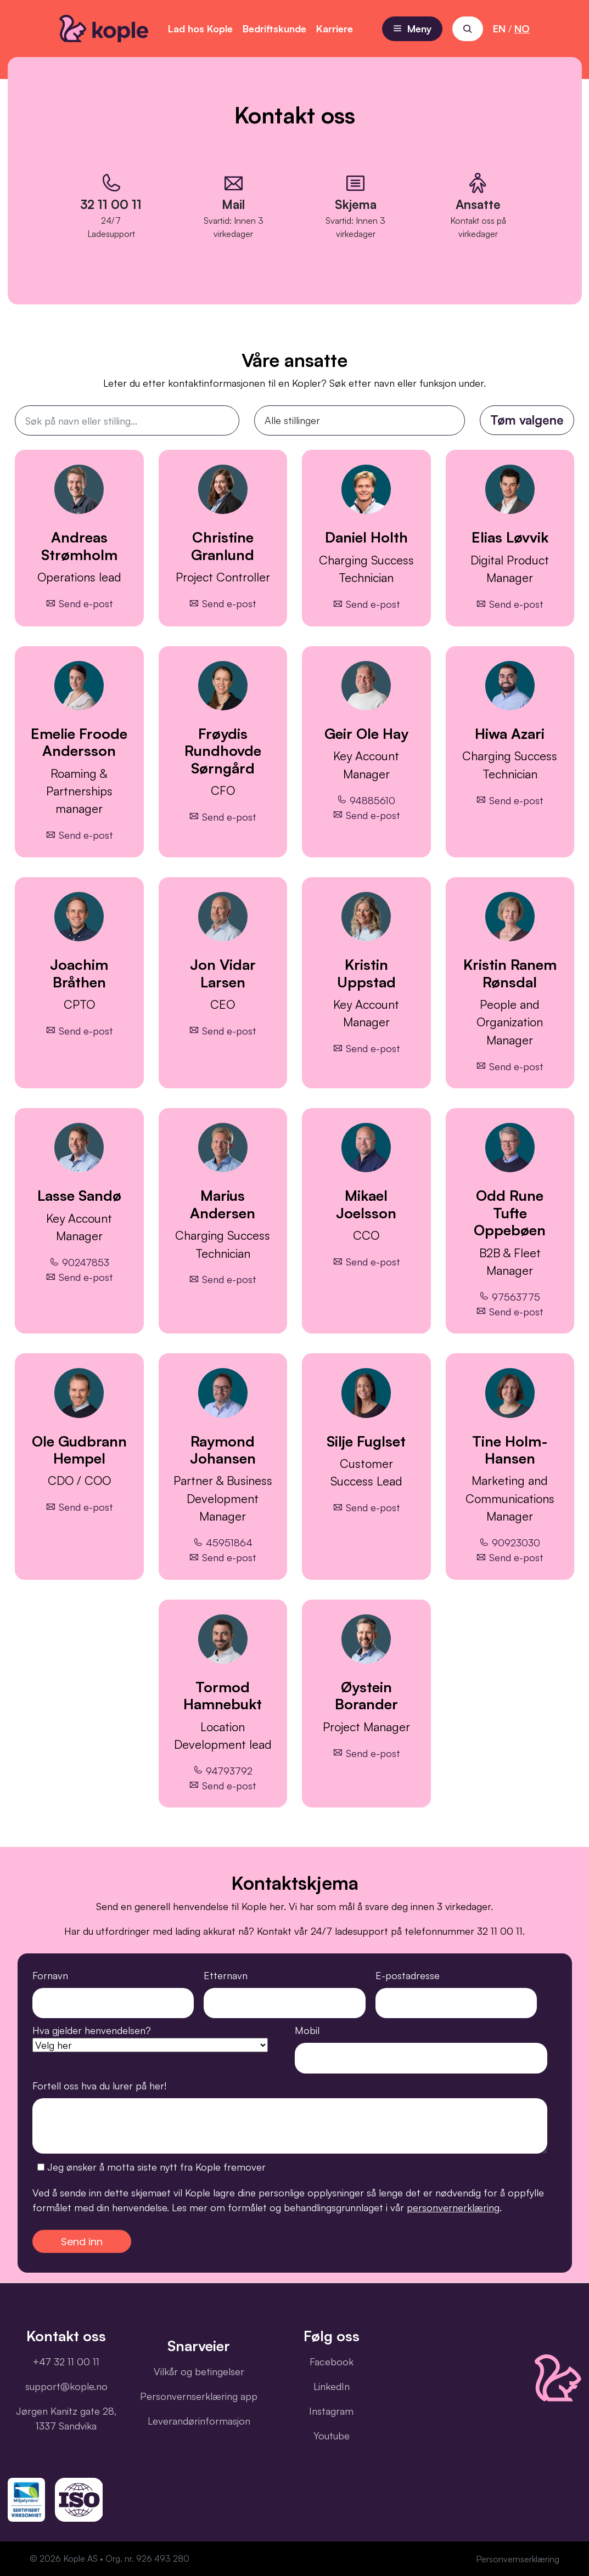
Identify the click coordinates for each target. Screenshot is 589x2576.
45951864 (223, 1542)
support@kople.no (66, 2386)
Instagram (331, 2411)
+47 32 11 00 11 (66, 2361)
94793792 (223, 1770)
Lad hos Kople (200, 28)
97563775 (509, 1296)
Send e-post (79, 603)
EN (499, 28)
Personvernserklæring (517, 2559)
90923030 (509, 1542)
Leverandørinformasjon (199, 2421)
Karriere (334, 28)
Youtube (331, 2436)
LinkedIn (331, 2386)
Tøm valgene (527, 419)
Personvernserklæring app (198, 2396)
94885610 (366, 800)
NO (522, 28)
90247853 (79, 1262)
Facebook (332, 2361)
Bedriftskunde (274, 28)
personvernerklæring (453, 2207)
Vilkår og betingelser (199, 2371)
